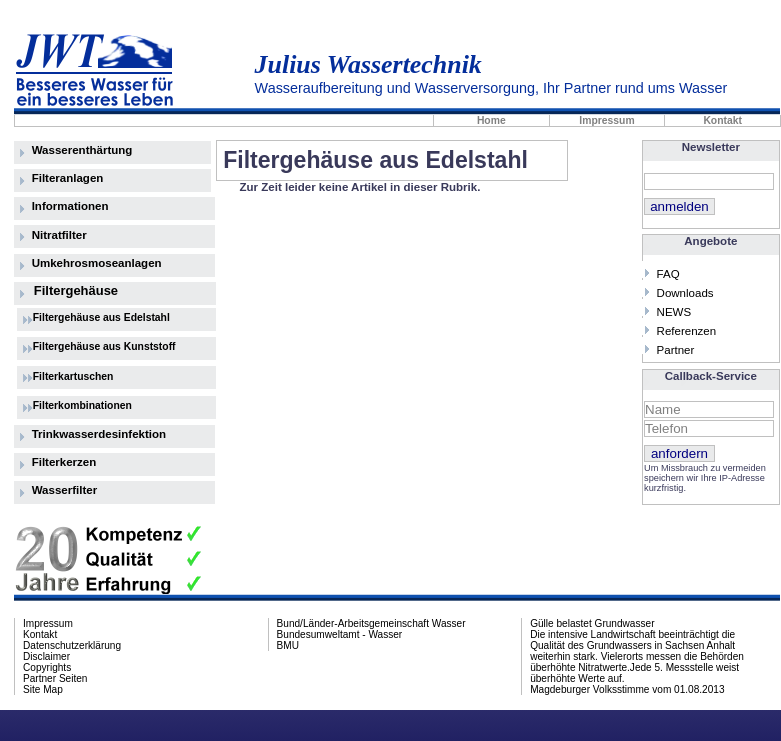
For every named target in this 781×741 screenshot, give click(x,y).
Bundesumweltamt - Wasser (340, 634)
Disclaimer (46, 656)
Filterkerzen (64, 462)
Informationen (70, 206)
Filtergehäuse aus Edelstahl (101, 317)
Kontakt (722, 120)
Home (491, 120)
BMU (288, 645)
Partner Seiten (55, 678)
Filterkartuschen (73, 376)
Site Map (43, 689)
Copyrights (47, 667)
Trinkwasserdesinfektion (99, 434)
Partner (676, 350)
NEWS (674, 312)
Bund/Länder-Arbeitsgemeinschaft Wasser (371, 623)
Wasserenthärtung (82, 150)
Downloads (685, 293)
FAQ (668, 274)
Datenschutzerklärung (72, 645)
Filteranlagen (68, 178)
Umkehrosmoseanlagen (97, 263)
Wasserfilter (65, 490)
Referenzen (687, 331)
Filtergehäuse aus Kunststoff (104, 346)
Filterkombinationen (82, 405)
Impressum (606, 120)
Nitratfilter (59, 235)
